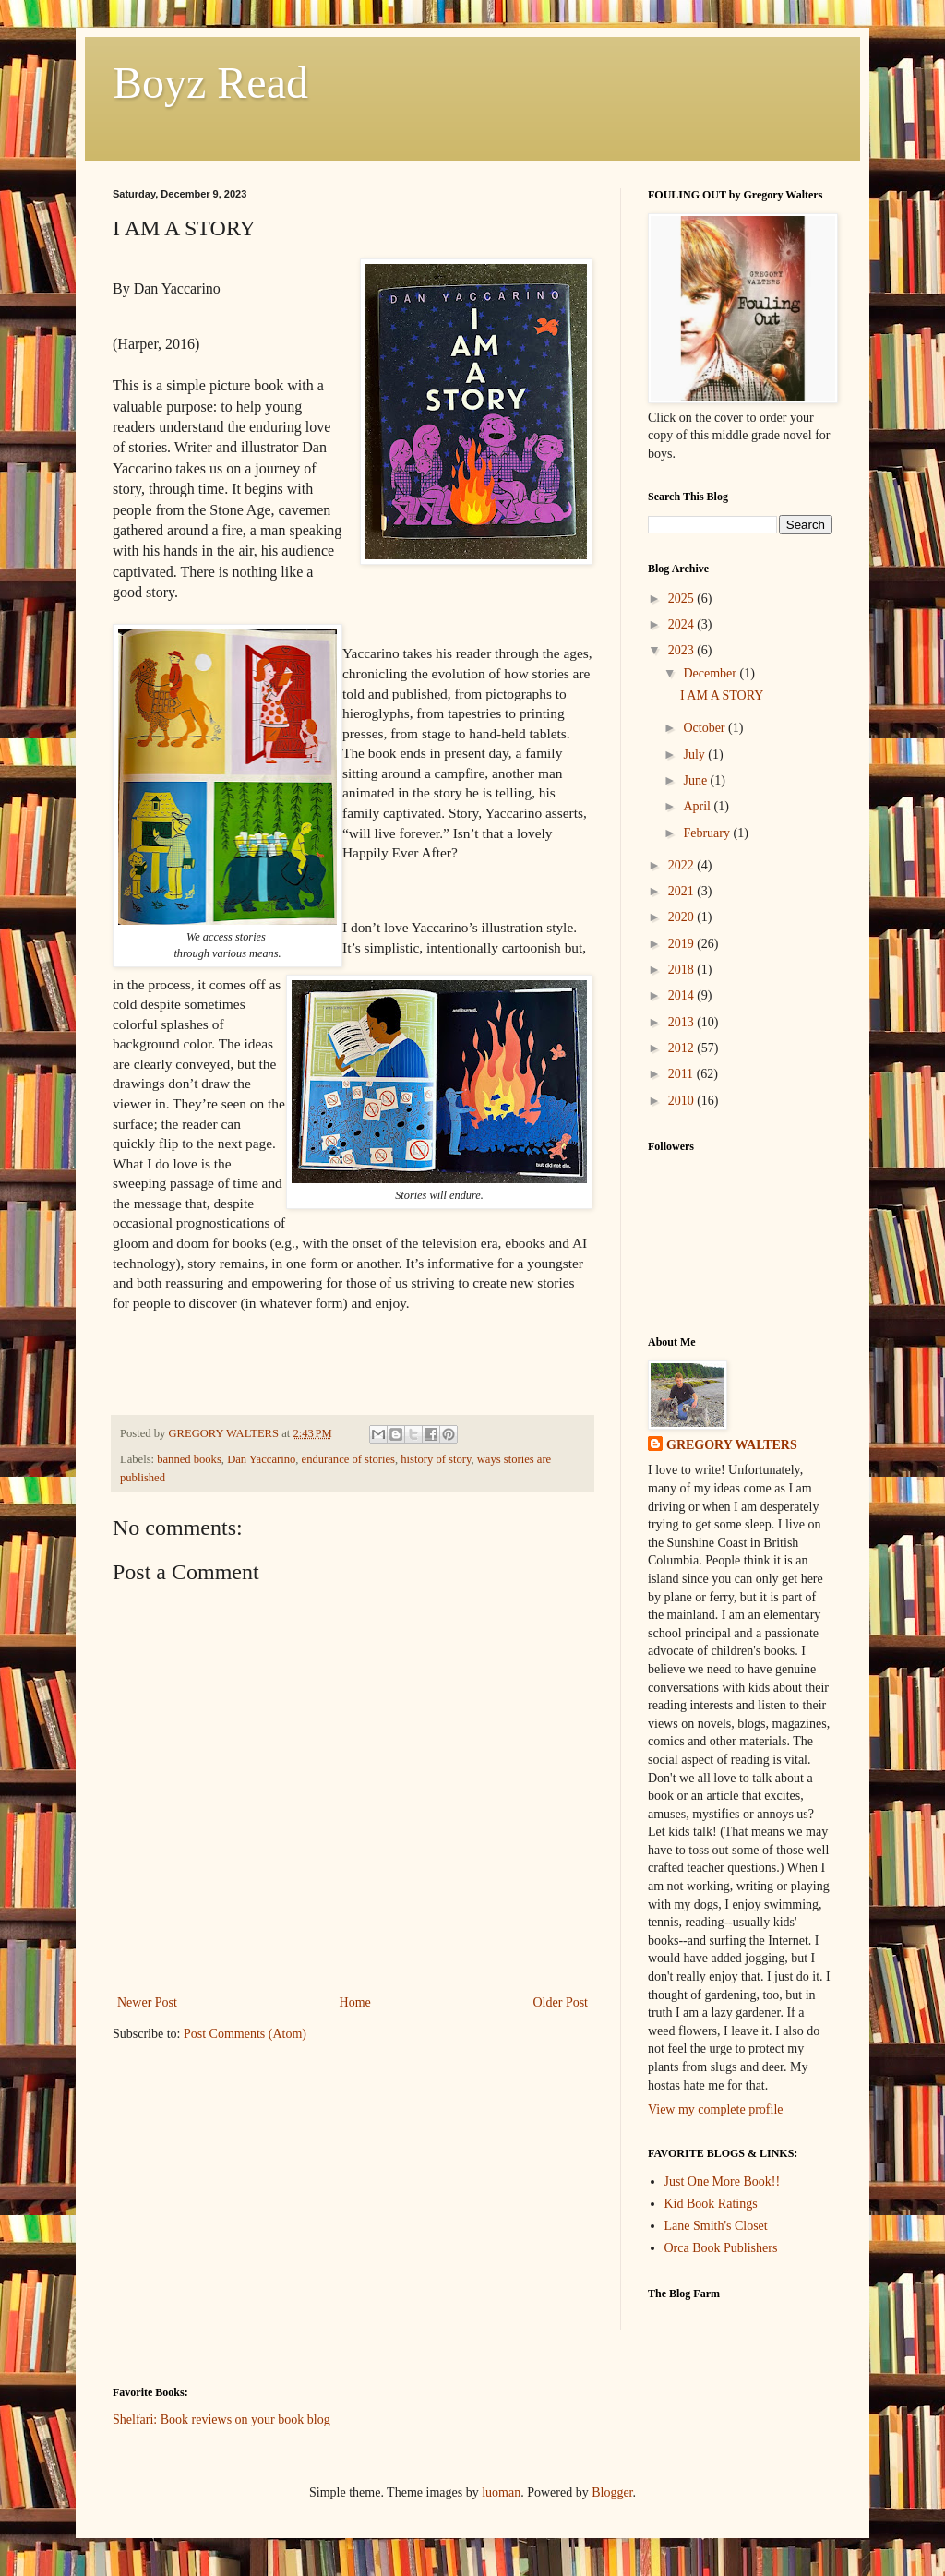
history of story (436, 1459)
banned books (189, 1459)
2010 (683, 1101)
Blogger (612, 2492)
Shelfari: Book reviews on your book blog (221, 2419)
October (705, 728)
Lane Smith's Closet (716, 2226)
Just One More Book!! (722, 2181)
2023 (683, 650)
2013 (683, 1022)
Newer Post (147, 2002)
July (695, 754)
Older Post (561, 2002)
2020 (683, 917)
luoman (501, 2492)
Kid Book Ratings (711, 2204)
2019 (683, 944)
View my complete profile (716, 2109)
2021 (683, 891)
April (698, 806)
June (696, 780)
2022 (683, 865)
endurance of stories (348, 1459)
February (708, 833)
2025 (683, 598)
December (711, 673)
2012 (683, 1048)
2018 (683, 969)
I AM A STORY (721, 695)
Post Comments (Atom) (245, 2034)
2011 (682, 1074)
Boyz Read (210, 82)
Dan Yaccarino (261, 1459)
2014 (683, 995)
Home (355, 2002)
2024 (683, 624)
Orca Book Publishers (721, 2248)
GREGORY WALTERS (731, 1445)
